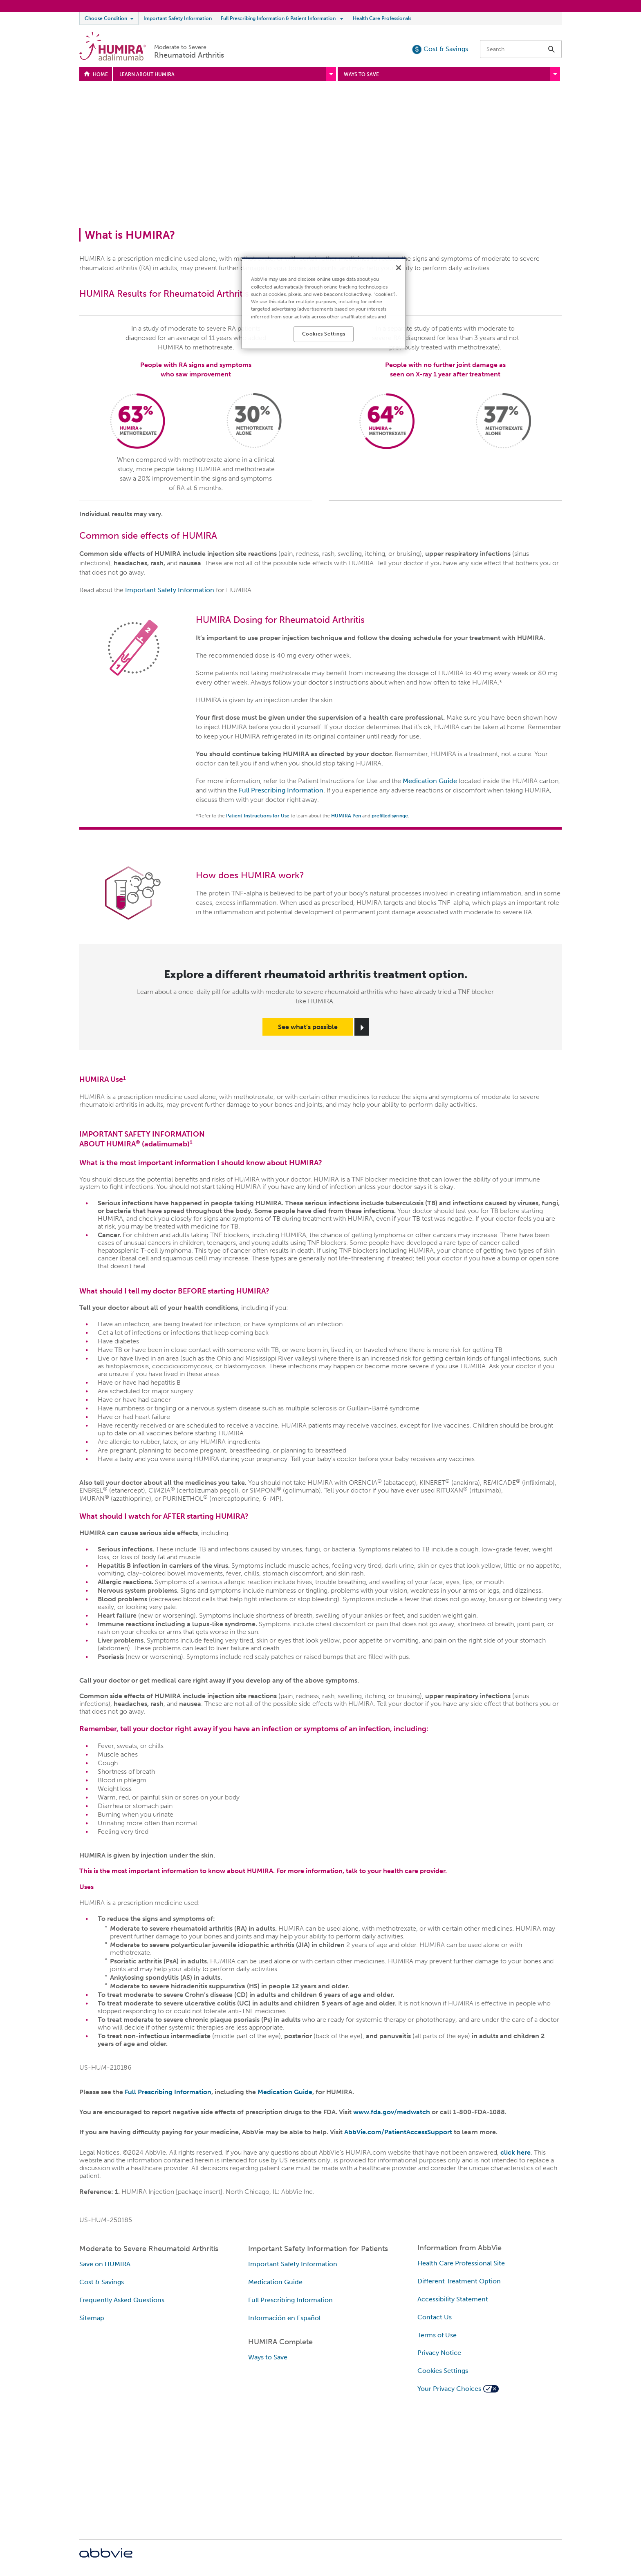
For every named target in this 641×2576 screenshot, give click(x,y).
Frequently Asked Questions (121, 2300)
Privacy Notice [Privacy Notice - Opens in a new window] (439, 2353)
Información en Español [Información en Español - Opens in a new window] (284, 2318)
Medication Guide (430, 781)
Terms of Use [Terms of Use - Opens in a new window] (437, 2335)
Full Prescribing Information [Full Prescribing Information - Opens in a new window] (290, 2300)
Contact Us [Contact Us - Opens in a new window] (434, 2317)
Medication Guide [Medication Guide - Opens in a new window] (275, 2282)
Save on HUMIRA (104, 2264)
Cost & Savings (446, 49)
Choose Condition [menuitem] (106, 18)
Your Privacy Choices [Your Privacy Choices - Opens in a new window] (449, 2388)
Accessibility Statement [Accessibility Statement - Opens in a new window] (452, 2299)
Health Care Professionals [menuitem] (382, 18)
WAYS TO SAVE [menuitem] (361, 74)
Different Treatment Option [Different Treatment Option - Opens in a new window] (459, 2281)
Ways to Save (267, 2357)
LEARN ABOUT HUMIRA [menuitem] (147, 74)
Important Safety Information (169, 590)
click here (515, 2152)
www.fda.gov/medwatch (391, 2112)
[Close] (399, 268)
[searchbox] (521, 49)
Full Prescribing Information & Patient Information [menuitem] (278, 18)
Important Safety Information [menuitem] (177, 18)
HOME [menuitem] (100, 74)
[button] (549, 50)
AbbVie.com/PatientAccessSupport (398, 2132)
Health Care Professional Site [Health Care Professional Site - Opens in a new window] (461, 2263)
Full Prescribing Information (281, 790)
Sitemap (91, 2318)
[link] (315, 1027)
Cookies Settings (442, 2371)
